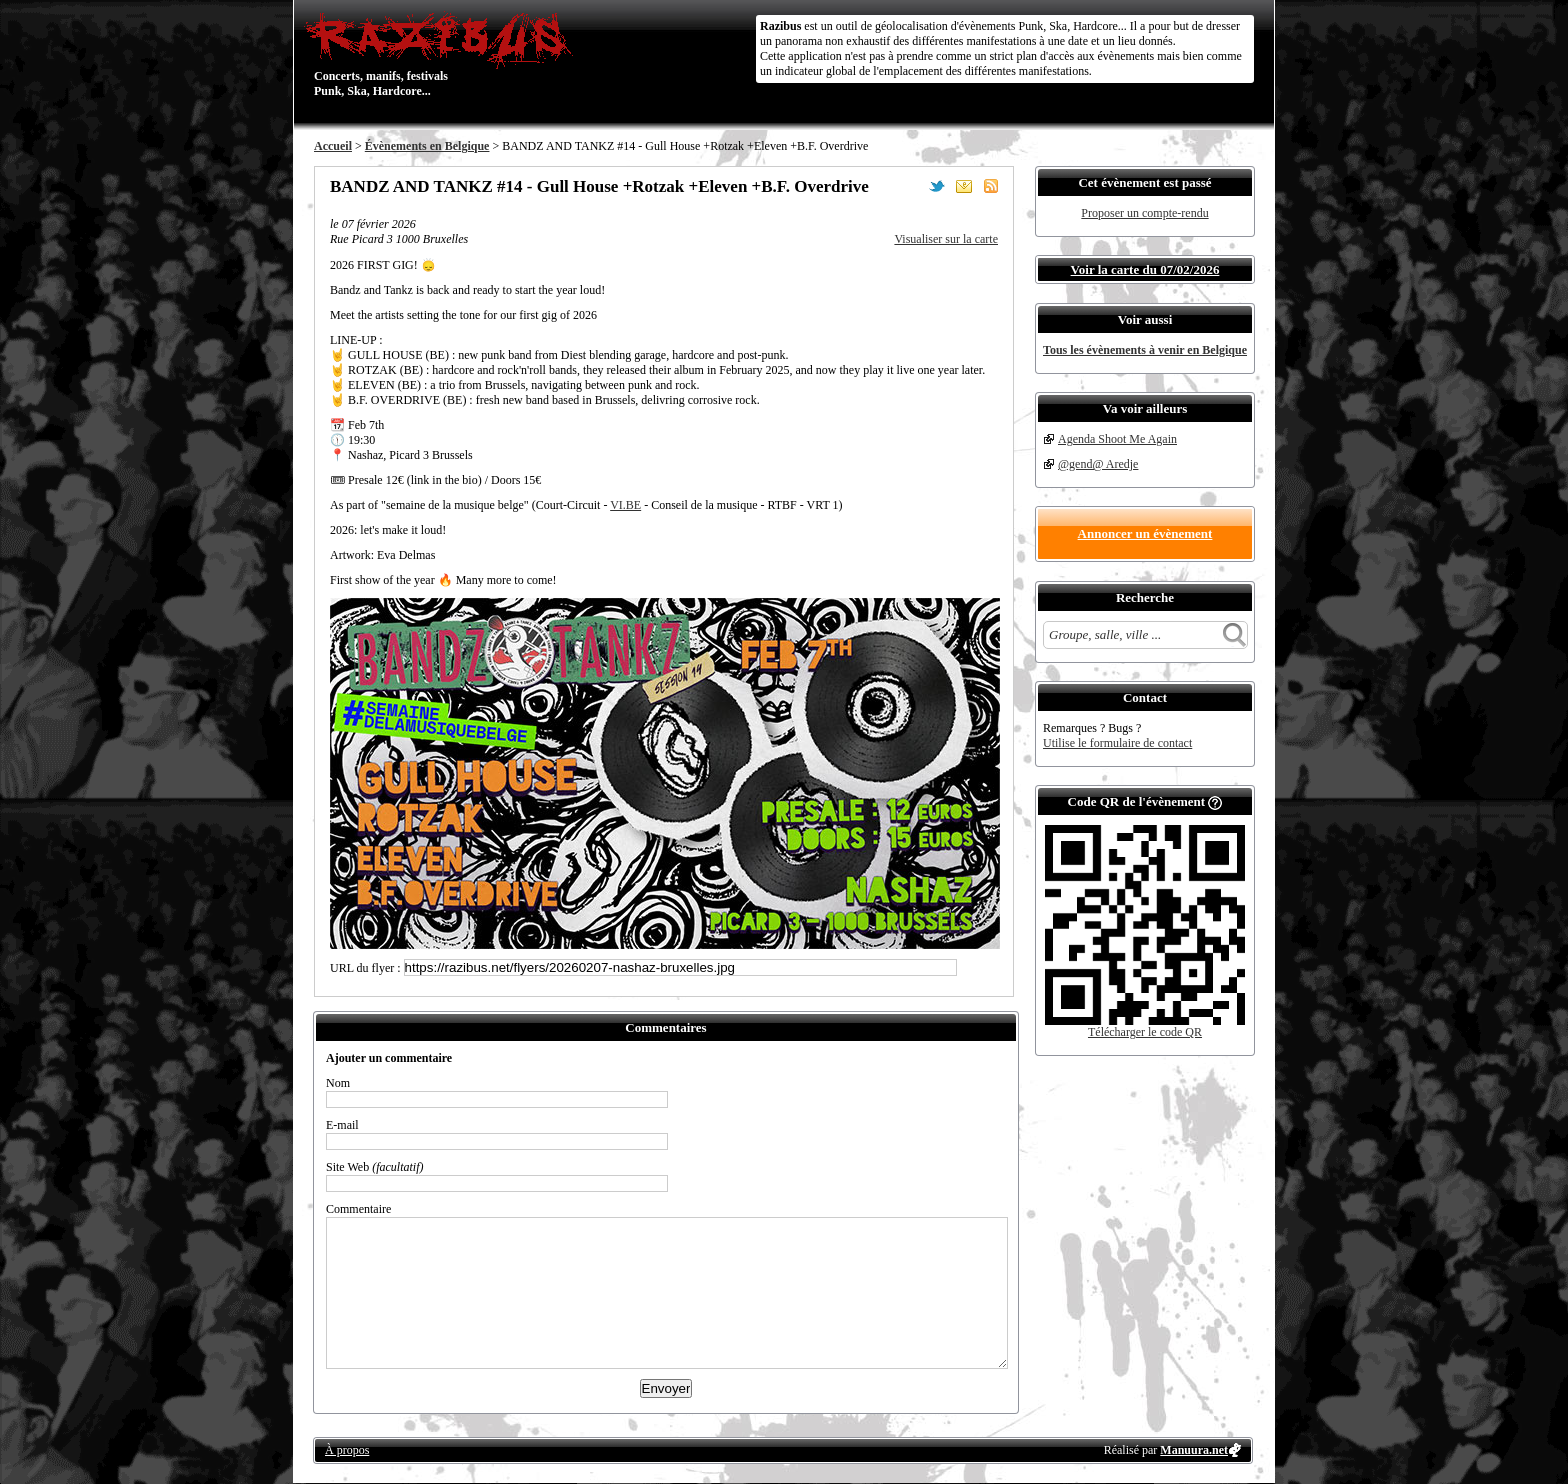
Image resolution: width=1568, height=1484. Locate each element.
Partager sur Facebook (910, 186)
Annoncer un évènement (1145, 533)
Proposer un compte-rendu (1144, 213)
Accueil (333, 146)
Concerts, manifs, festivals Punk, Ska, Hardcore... (443, 54)
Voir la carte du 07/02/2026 (1145, 269)
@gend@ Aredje (1098, 464)
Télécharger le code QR (1145, 1032)
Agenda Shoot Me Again (1117, 439)
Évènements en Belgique (427, 146)
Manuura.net (1194, 1450)
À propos (347, 1450)
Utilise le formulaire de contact (1117, 743)
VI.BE (625, 505)
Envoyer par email (964, 186)
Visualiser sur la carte (946, 239)
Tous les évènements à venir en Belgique (1145, 350)
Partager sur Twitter (937, 186)
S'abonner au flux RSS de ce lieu (991, 186)
